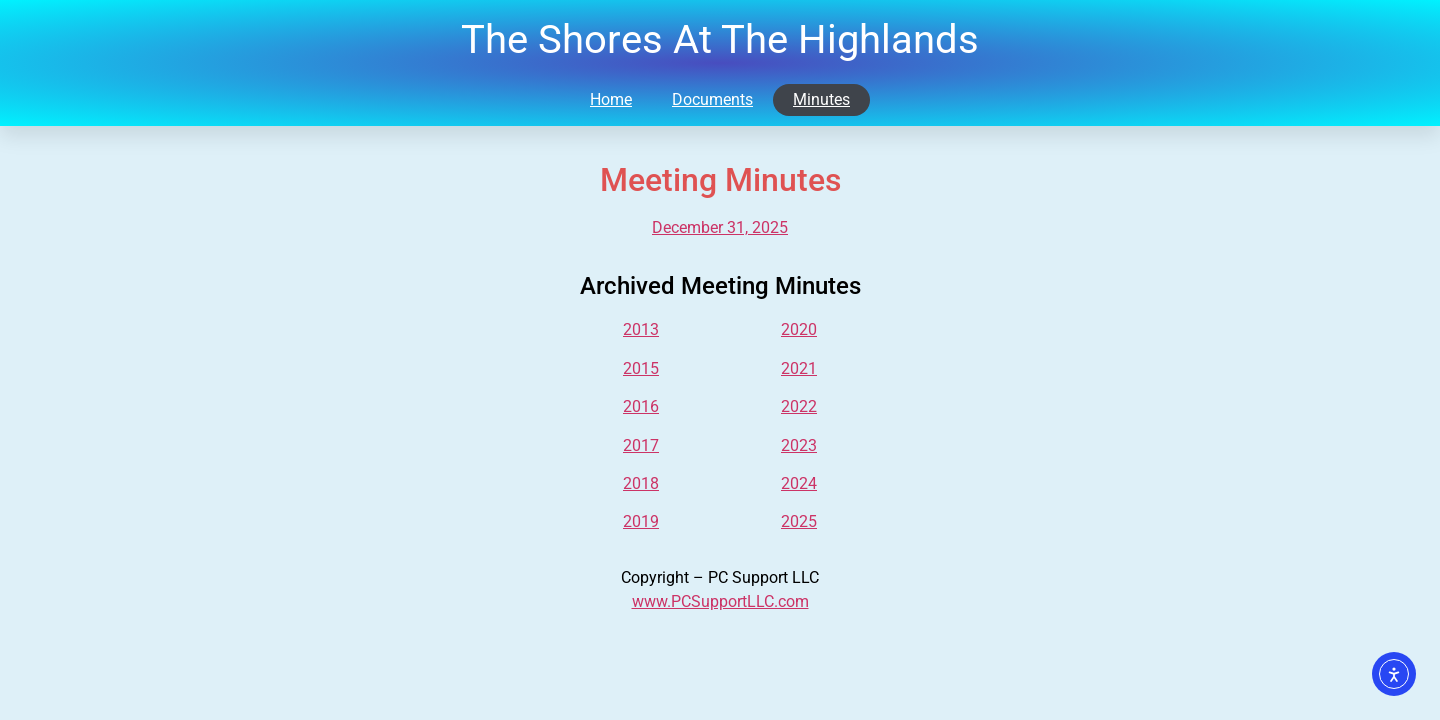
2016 (641, 406)
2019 (641, 521)
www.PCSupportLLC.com (720, 601)
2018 (641, 483)
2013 (641, 329)
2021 (799, 368)
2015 (641, 368)
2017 (641, 445)
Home (611, 99)
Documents (712, 99)
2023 (799, 445)
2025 (799, 521)
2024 (799, 483)
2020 (799, 329)
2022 (799, 406)
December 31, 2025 (720, 227)
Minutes (821, 99)
